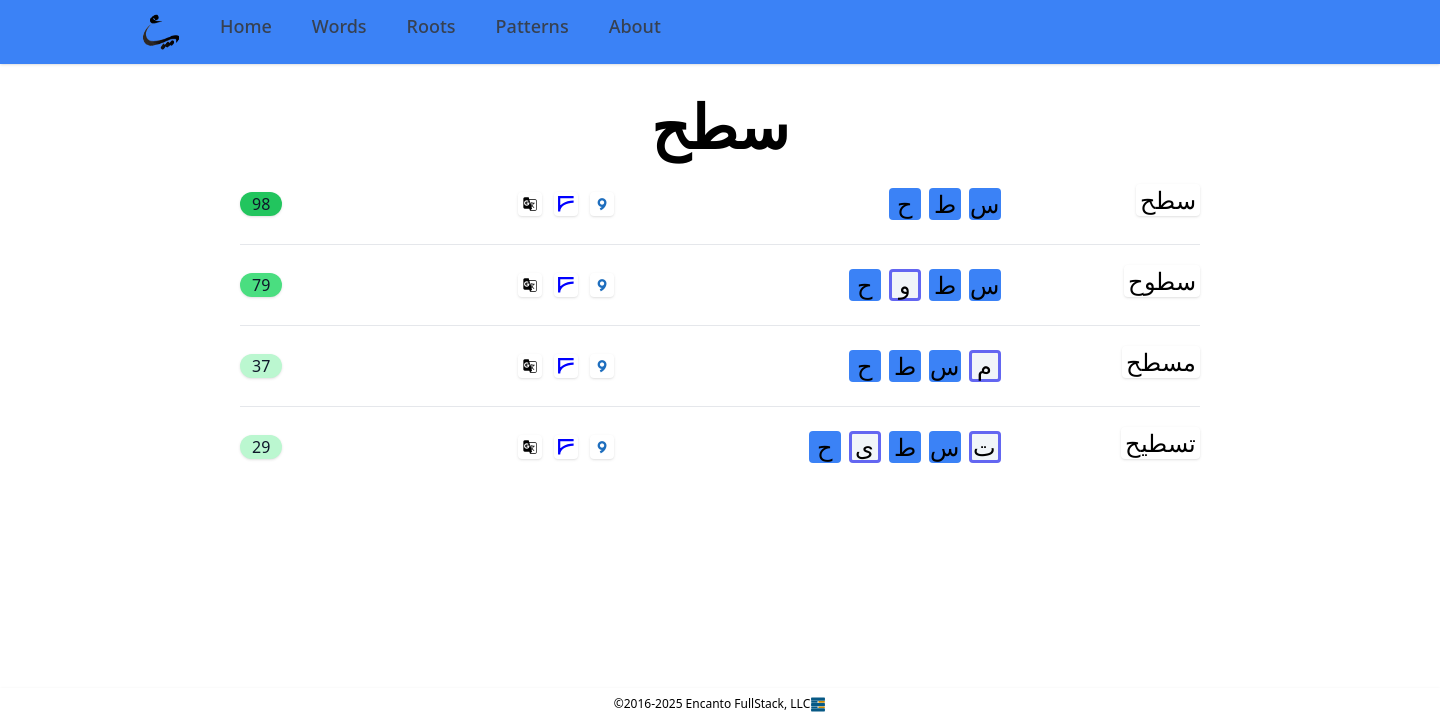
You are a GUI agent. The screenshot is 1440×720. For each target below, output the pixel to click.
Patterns (532, 26)
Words (339, 26)
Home (246, 26)
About (635, 26)
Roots (431, 26)
